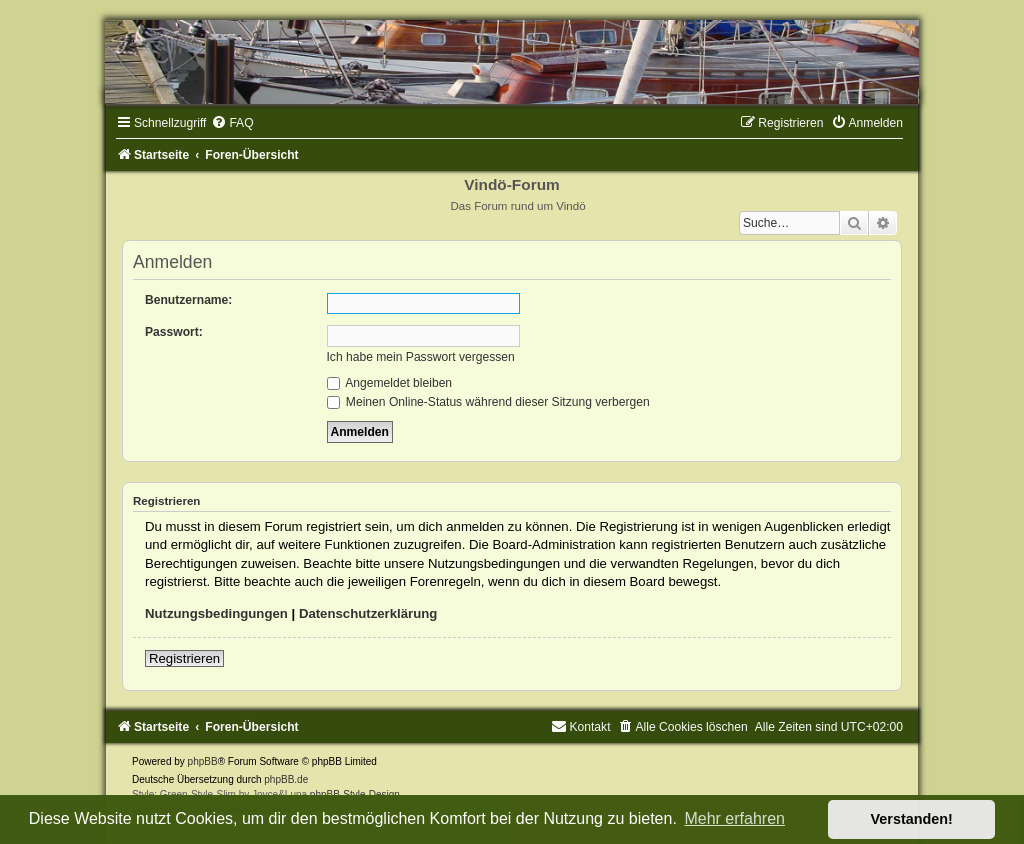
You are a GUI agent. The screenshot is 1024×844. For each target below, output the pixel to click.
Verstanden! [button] (912, 819)
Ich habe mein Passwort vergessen (421, 357)
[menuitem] (232, 123)
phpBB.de (286, 779)
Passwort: (174, 332)
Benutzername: (188, 300)
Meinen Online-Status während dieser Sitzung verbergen (488, 402)
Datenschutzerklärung (368, 613)
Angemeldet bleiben (390, 383)
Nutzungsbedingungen (216, 613)
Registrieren (184, 658)
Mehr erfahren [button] (734, 818)
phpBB (203, 761)
